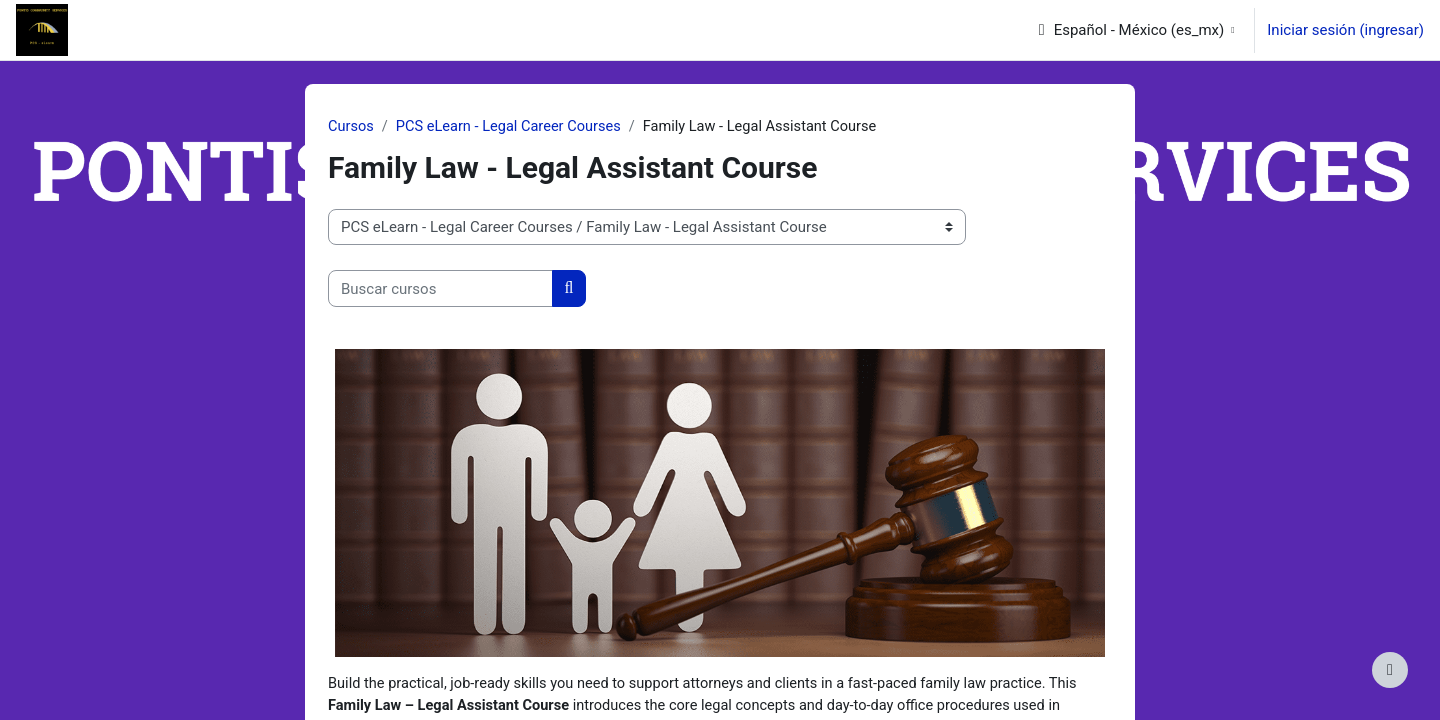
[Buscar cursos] (440, 289)
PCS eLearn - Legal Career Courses (513, 127)
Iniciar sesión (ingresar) (1345, 30)
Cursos (351, 127)
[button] (1136, 30)
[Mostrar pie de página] (1390, 670)
